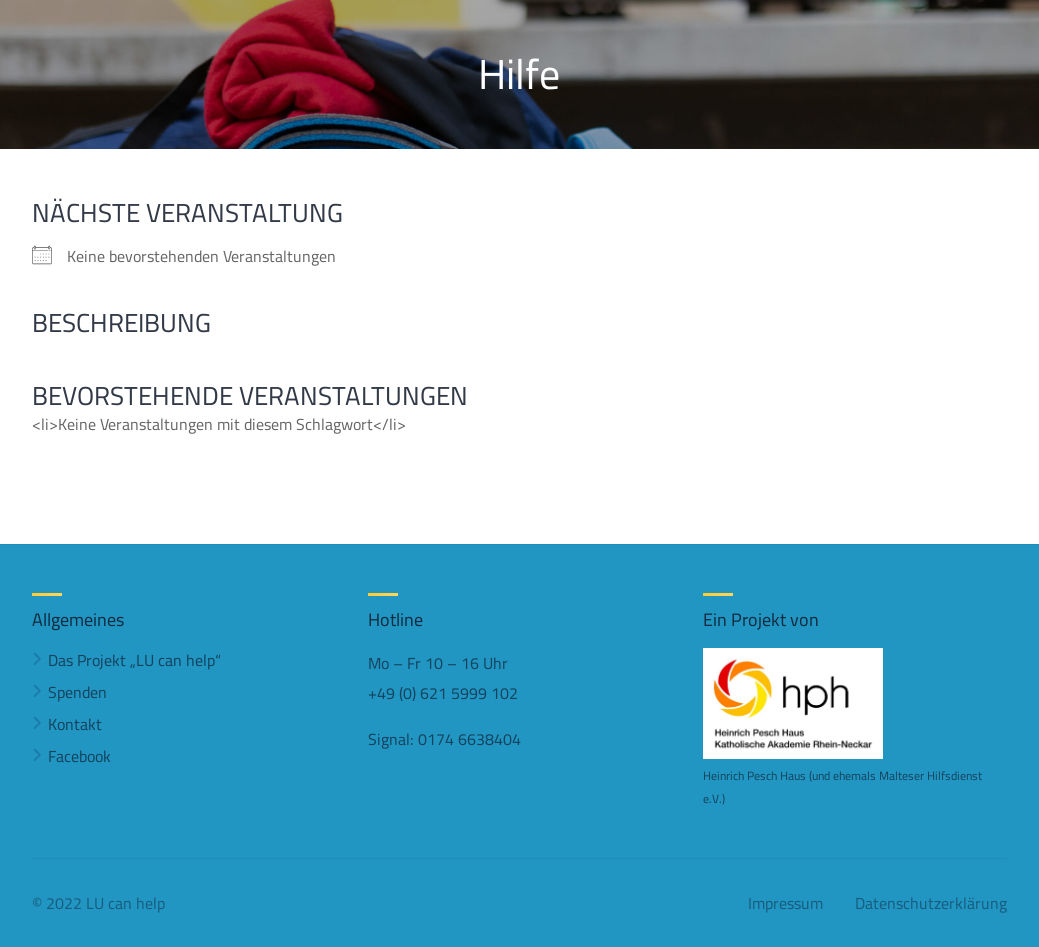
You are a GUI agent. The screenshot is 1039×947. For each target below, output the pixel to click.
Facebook (79, 756)
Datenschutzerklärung (931, 903)
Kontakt (75, 724)
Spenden (77, 692)
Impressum (785, 903)
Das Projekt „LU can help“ (134, 660)
